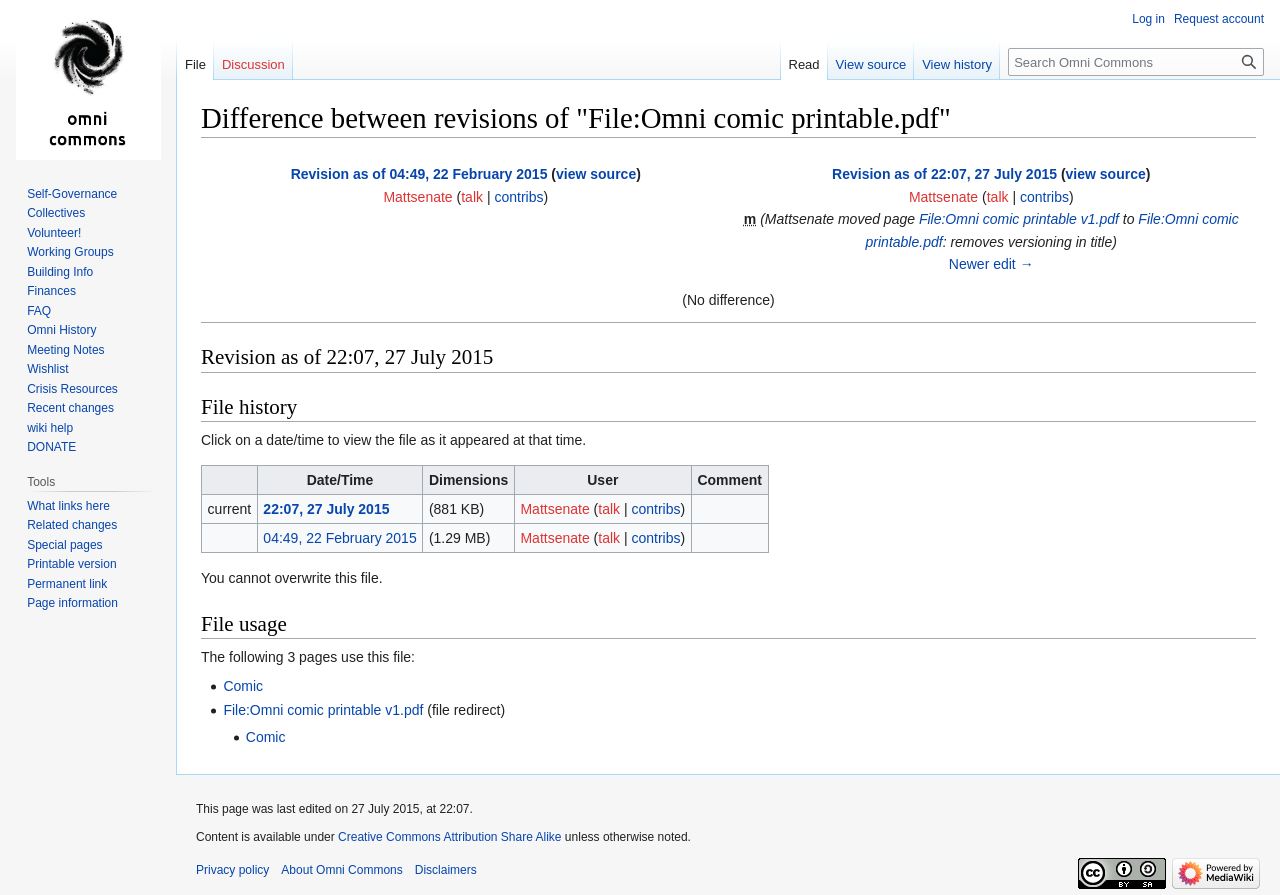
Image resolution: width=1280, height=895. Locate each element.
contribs (518, 197)
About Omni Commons (341, 870)
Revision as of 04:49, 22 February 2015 (419, 174)
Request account (1219, 19)
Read (804, 64)
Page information (72, 603)
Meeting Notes (65, 350)
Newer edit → (991, 264)
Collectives (56, 213)
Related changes (72, 525)
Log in (1148, 19)
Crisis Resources (72, 389)
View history (957, 64)
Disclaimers (446, 870)
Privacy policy (232, 870)
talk (472, 197)
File (195, 64)
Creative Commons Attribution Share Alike (449, 837)
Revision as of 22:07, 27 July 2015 (944, 174)
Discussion (253, 64)
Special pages (64, 545)
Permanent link (67, 584)
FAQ (39, 311)
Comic (243, 686)
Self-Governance (72, 194)
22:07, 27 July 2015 (326, 509)
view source (596, 174)
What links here (68, 506)
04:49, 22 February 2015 (339, 538)
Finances (51, 291)
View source (871, 64)
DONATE (51, 447)
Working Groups (70, 252)
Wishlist (47, 369)
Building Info (60, 272)
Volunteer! (54, 233)
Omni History (61, 330)
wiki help (50, 428)
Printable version (71, 564)
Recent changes (70, 408)
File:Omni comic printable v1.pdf (1019, 219)
